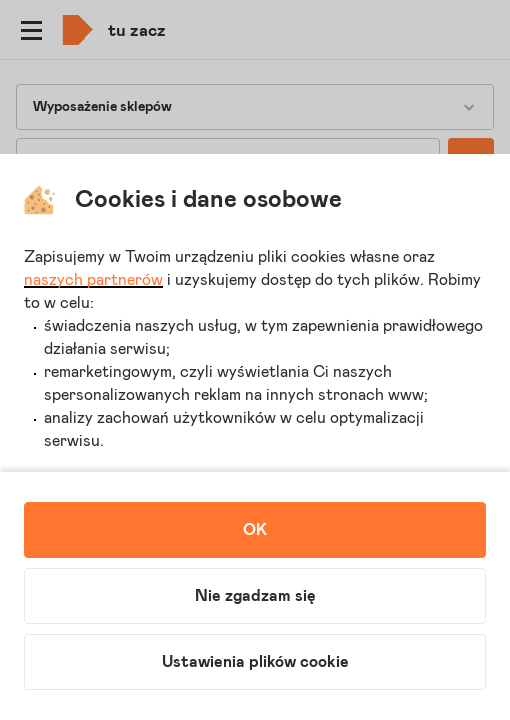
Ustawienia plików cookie (255, 662)
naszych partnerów (93, 280)
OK (255, 530)
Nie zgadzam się (255, 596)
